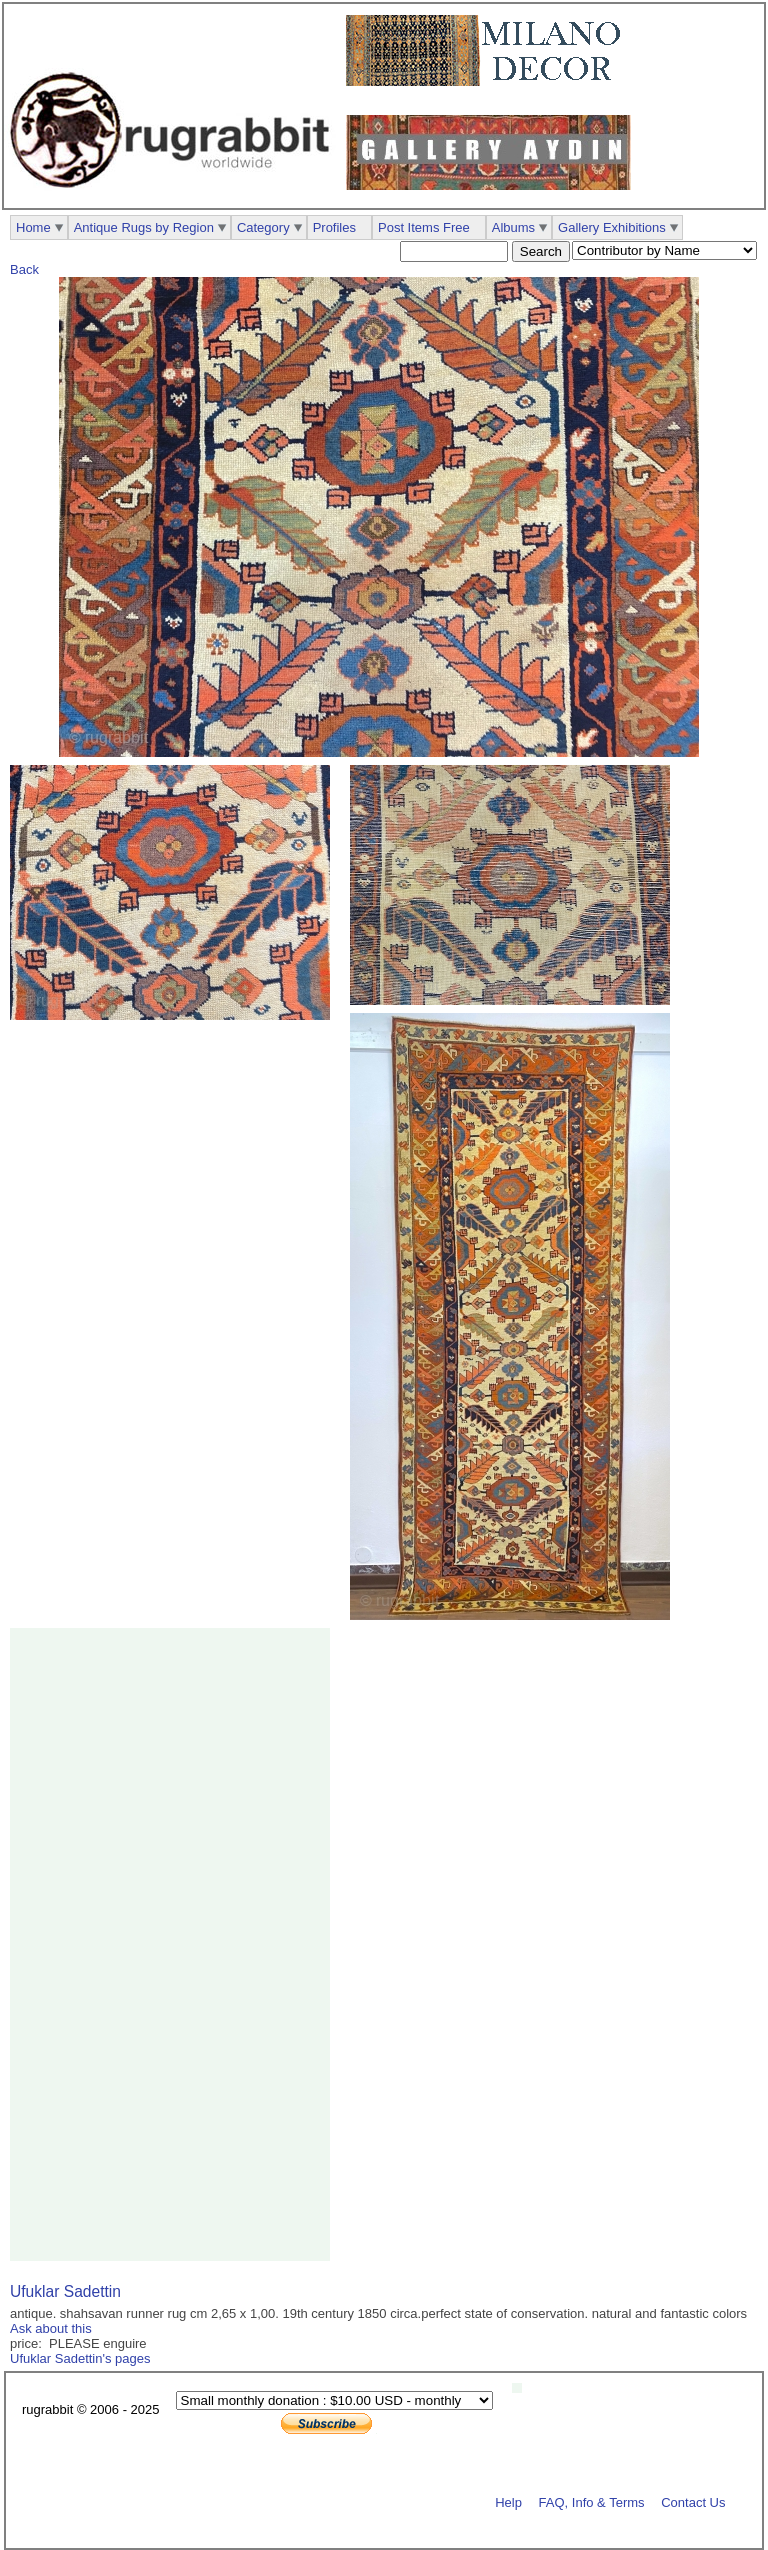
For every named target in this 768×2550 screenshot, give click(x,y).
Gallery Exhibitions (612, 227)
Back (24, 269)
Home (33, 227)
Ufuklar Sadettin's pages (80, 2358)
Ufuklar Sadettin (65, 2291)
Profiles (334, 227)
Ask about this (51, 2328)
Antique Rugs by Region (144, 227)
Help (508, 2501)
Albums (513, 227)
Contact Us (693, 2501)
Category (263, 227)
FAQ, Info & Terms (592, 2501)
